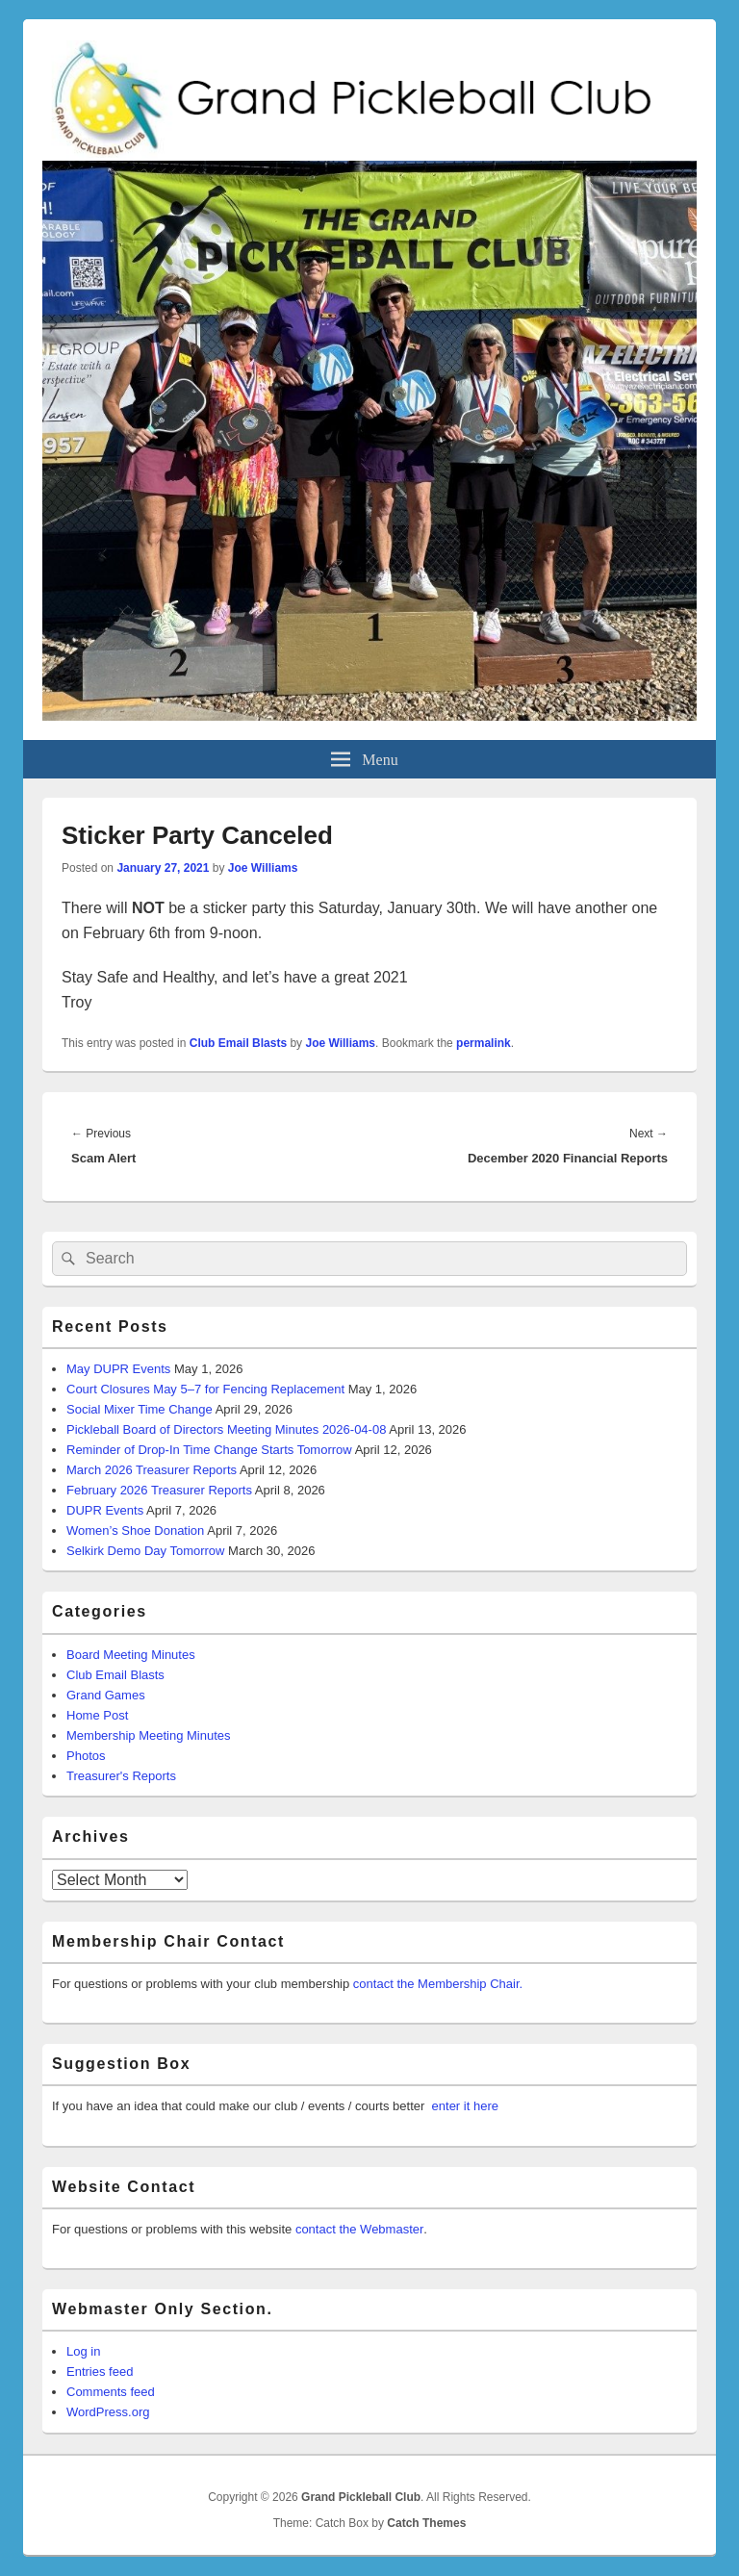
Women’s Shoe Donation (135, 1530)
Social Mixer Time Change (139, 1409)
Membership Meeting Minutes (148, 1735)
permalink (483, 1043)
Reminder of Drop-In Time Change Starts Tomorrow (209, 1449)
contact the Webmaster (359, 2229)
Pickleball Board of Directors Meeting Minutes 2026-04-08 (226, 1429)
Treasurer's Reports (121, 1776)
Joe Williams (263, 868)
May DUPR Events (118, 1369)
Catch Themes (426, 2523)
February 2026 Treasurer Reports (159, 1490)
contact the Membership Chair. (437, 1984)
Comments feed (110, 2392)
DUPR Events (104, 1510)
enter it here (465, 2106)
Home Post (97, 1715)
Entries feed (99, 2371)
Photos (85, 1755)
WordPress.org (107, 2412)
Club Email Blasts (238, 1043)
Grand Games (105, 1695)
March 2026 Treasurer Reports (151, 1470)
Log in (83, 2351)
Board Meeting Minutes (130, 1654)
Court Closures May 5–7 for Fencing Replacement (205, 1389)
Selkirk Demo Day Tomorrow (145, 1550)
